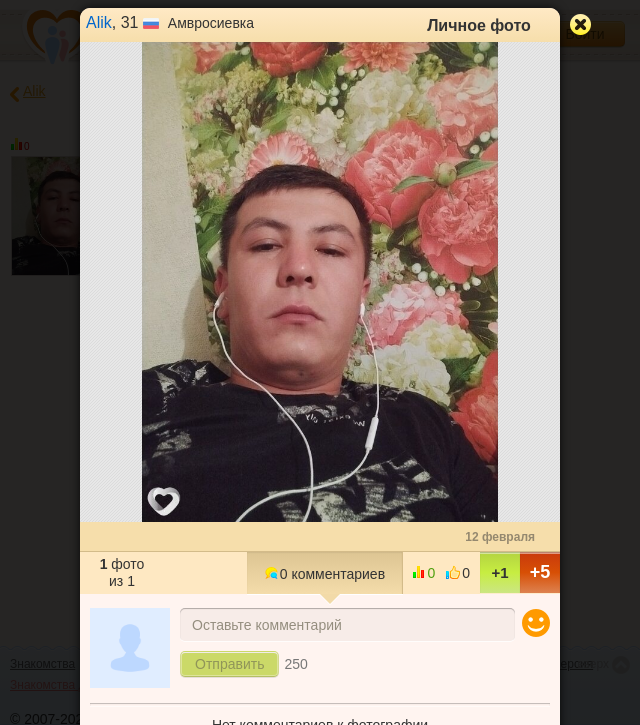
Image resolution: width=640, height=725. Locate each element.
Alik (99, 22)
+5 (540, 572)
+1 (499, 572)
